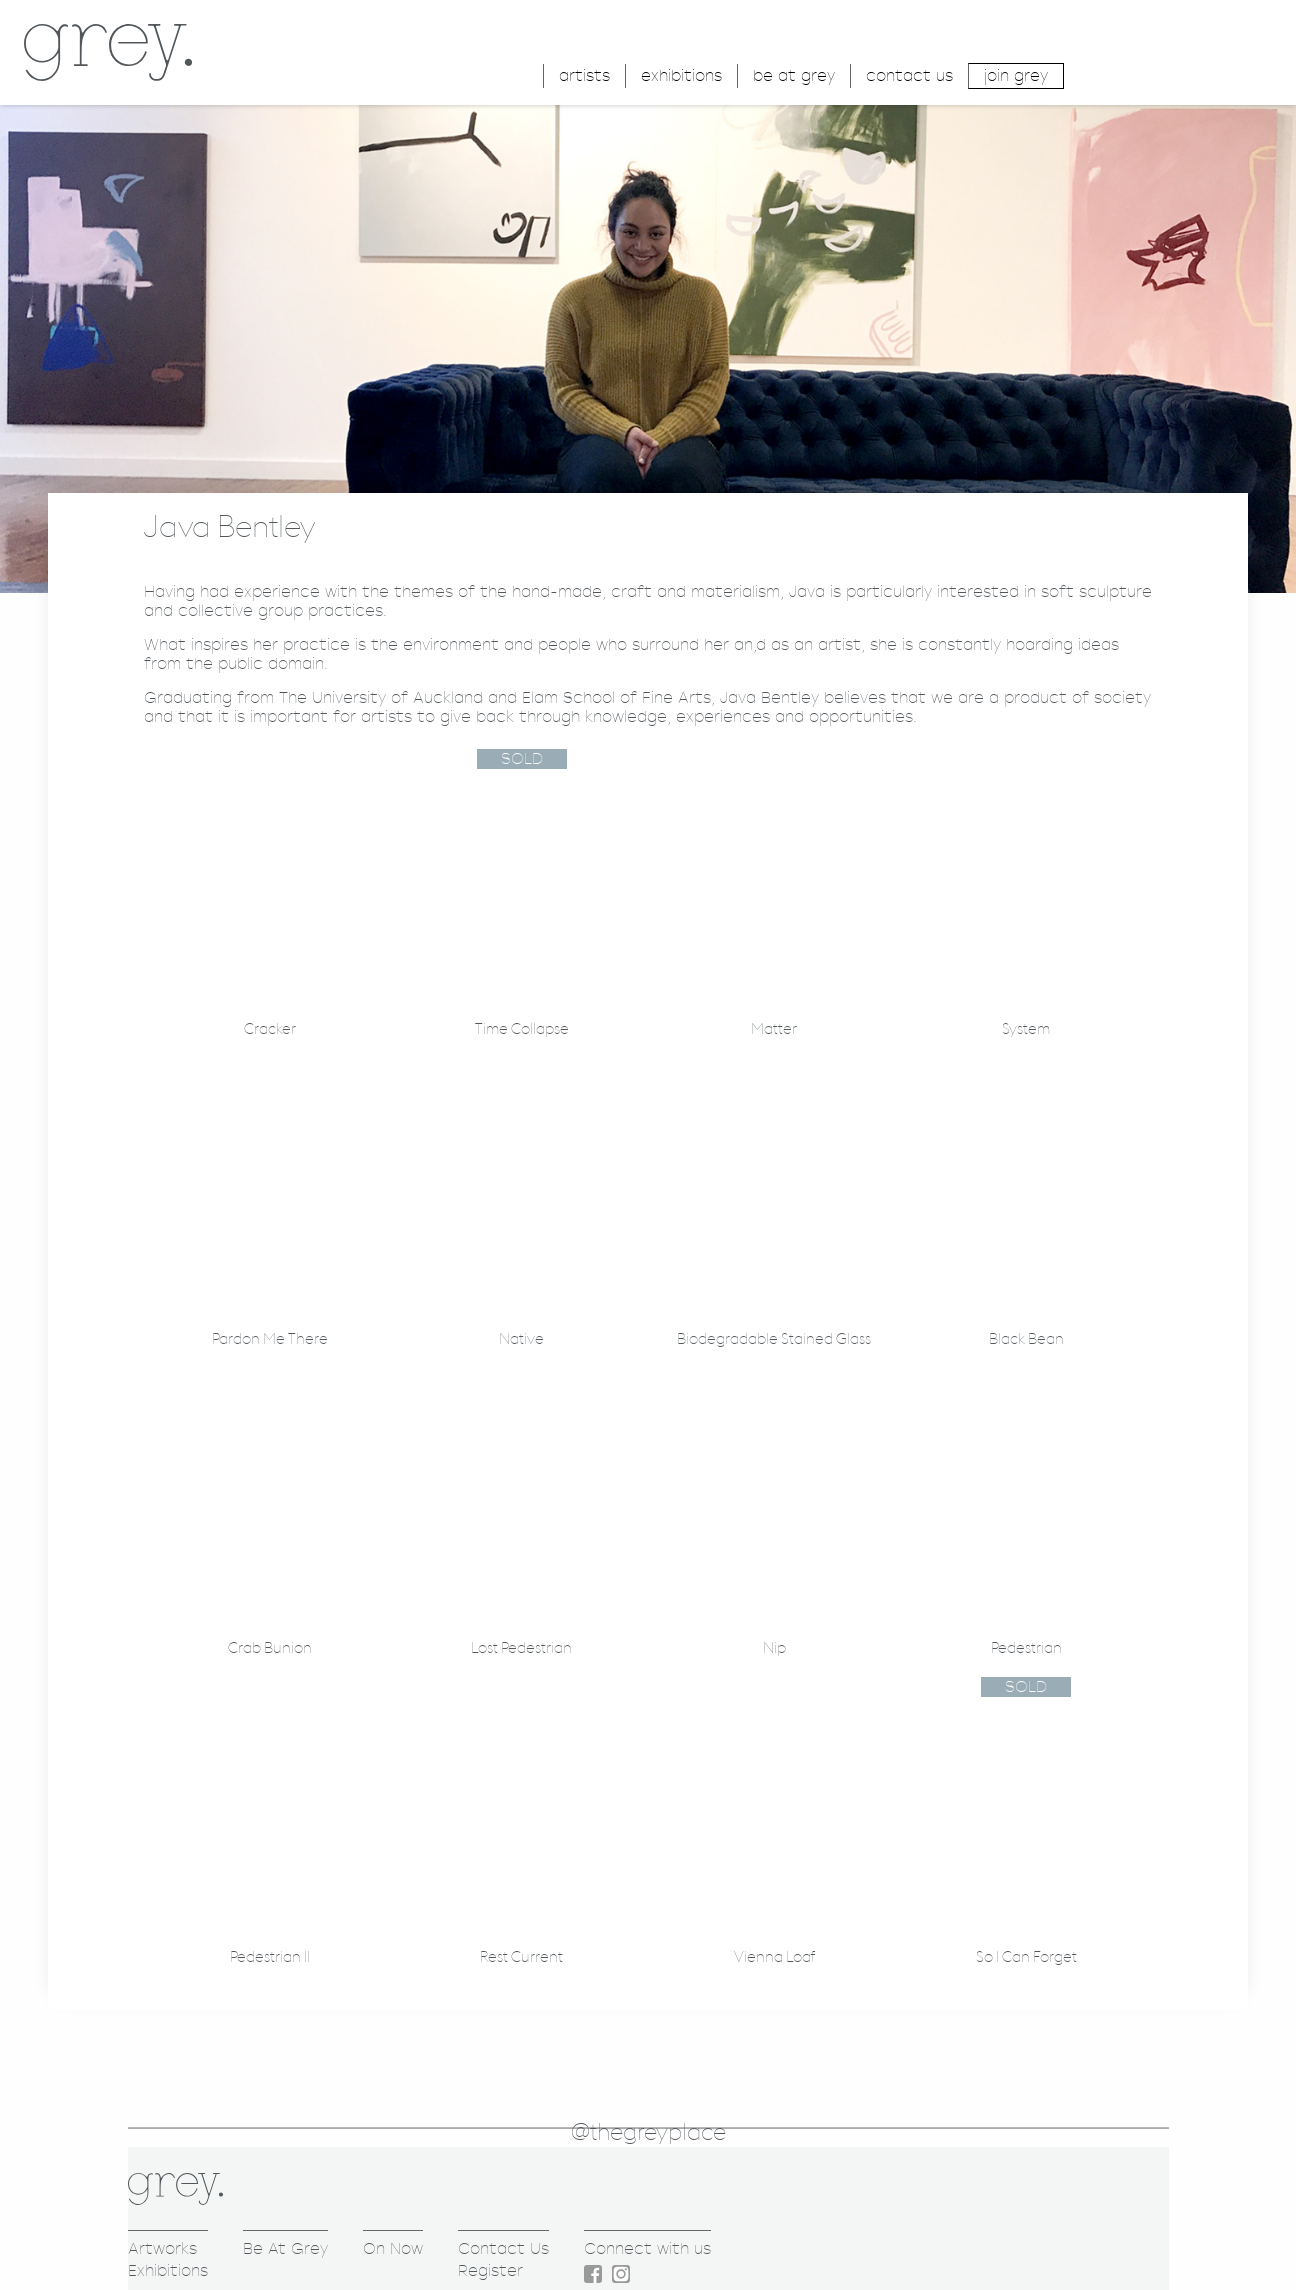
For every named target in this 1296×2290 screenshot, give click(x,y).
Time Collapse (522, 1029)
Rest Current (521, 1957)
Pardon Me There (270, 1339)
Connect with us (647, 2248)
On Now (393, 2248)
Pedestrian (1026, 1648)
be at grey (794, 75)
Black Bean (1026, 1339)
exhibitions (681, 75)
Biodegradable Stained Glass (774, 1339)
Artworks (162, 2248)
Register (490, 2270)
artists (584, 75)
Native (521, 1339)
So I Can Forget (1026, 1957)
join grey (1016, 75)
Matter (774, 1029)
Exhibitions (168, 2270)
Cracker (270, 1029)
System (1026, 1029)
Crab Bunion (270, 1648)
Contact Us (503, 2248)
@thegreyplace (648, 2133)
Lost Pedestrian (521, 1648)
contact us (909, 75)
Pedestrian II (270, 1957)
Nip (774, 1648)
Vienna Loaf (774, 1957)
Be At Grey (285, 2248)
